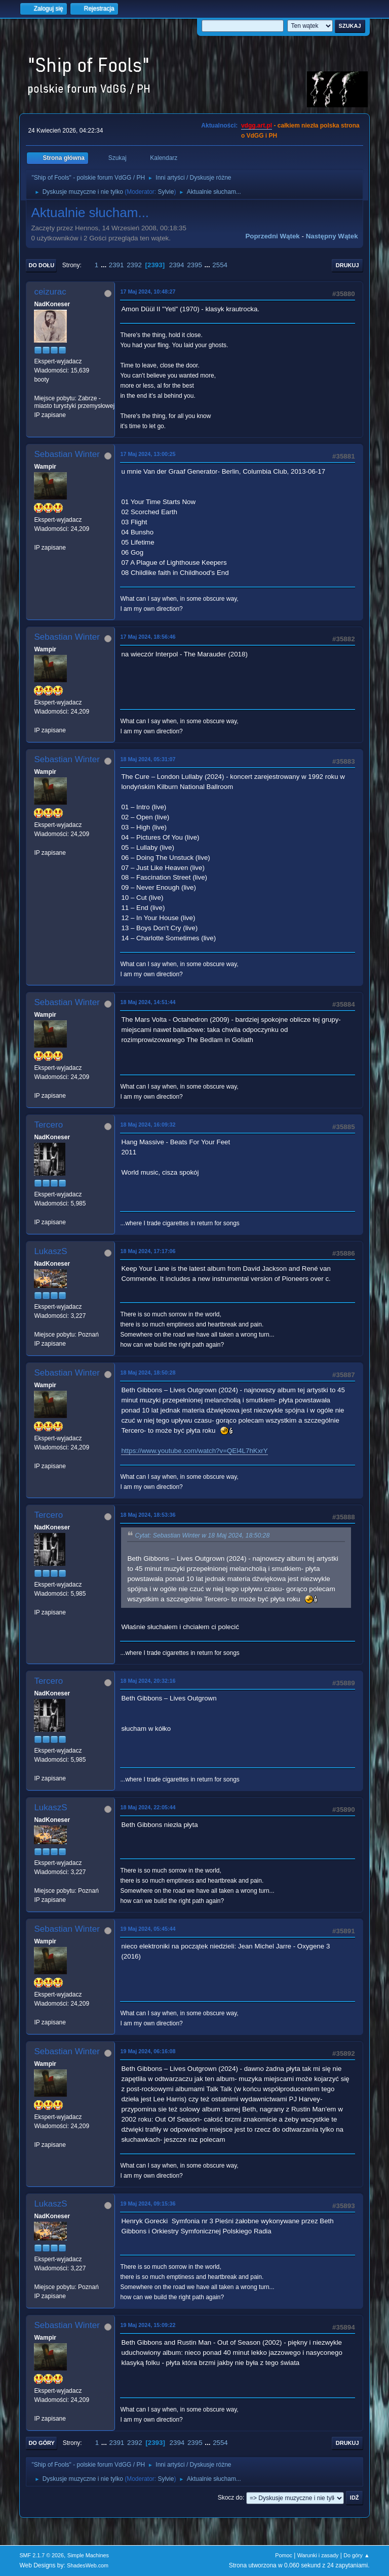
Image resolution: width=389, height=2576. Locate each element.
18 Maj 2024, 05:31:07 (147, 759)
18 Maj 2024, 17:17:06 (147, 1251)
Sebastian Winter (66, 454)
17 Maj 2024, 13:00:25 (147, 454)
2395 (194, 265)
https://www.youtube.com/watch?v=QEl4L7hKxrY (194, 1451)
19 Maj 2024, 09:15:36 (147, 2203)
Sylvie (166, 191)
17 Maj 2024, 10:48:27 (147, 291)
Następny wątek (332, 236)
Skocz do (230, 2497)
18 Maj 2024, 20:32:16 (147, 1681)
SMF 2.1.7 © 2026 (41, 2555)
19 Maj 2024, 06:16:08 (147, 2051)
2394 (176, 265)
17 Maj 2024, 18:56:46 (147, 637)
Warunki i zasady (318, 2555)
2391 (116, 265)
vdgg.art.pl (256, 125)
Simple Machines (88, 2555)
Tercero (48, 1125)
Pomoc (283, 2555)
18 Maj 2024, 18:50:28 (147, 1372)
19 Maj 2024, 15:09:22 (147, 2325)
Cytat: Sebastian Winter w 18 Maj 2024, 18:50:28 (202, 1535)
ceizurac (50, 292)
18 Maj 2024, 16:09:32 (147, 1124)
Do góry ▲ (356, 2555)
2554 (219, 265)
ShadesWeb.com (87, 2565)
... (104, 265)
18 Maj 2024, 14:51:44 (147, 1002)
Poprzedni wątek (272, 236)
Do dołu (41, 265)
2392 (134, 265)
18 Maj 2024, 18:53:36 (147, 1515)
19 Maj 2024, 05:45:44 (147, 1929)
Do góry (41, 2443)
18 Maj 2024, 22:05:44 (147, 1807)
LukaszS (50, 1251)
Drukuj (347, 265)
